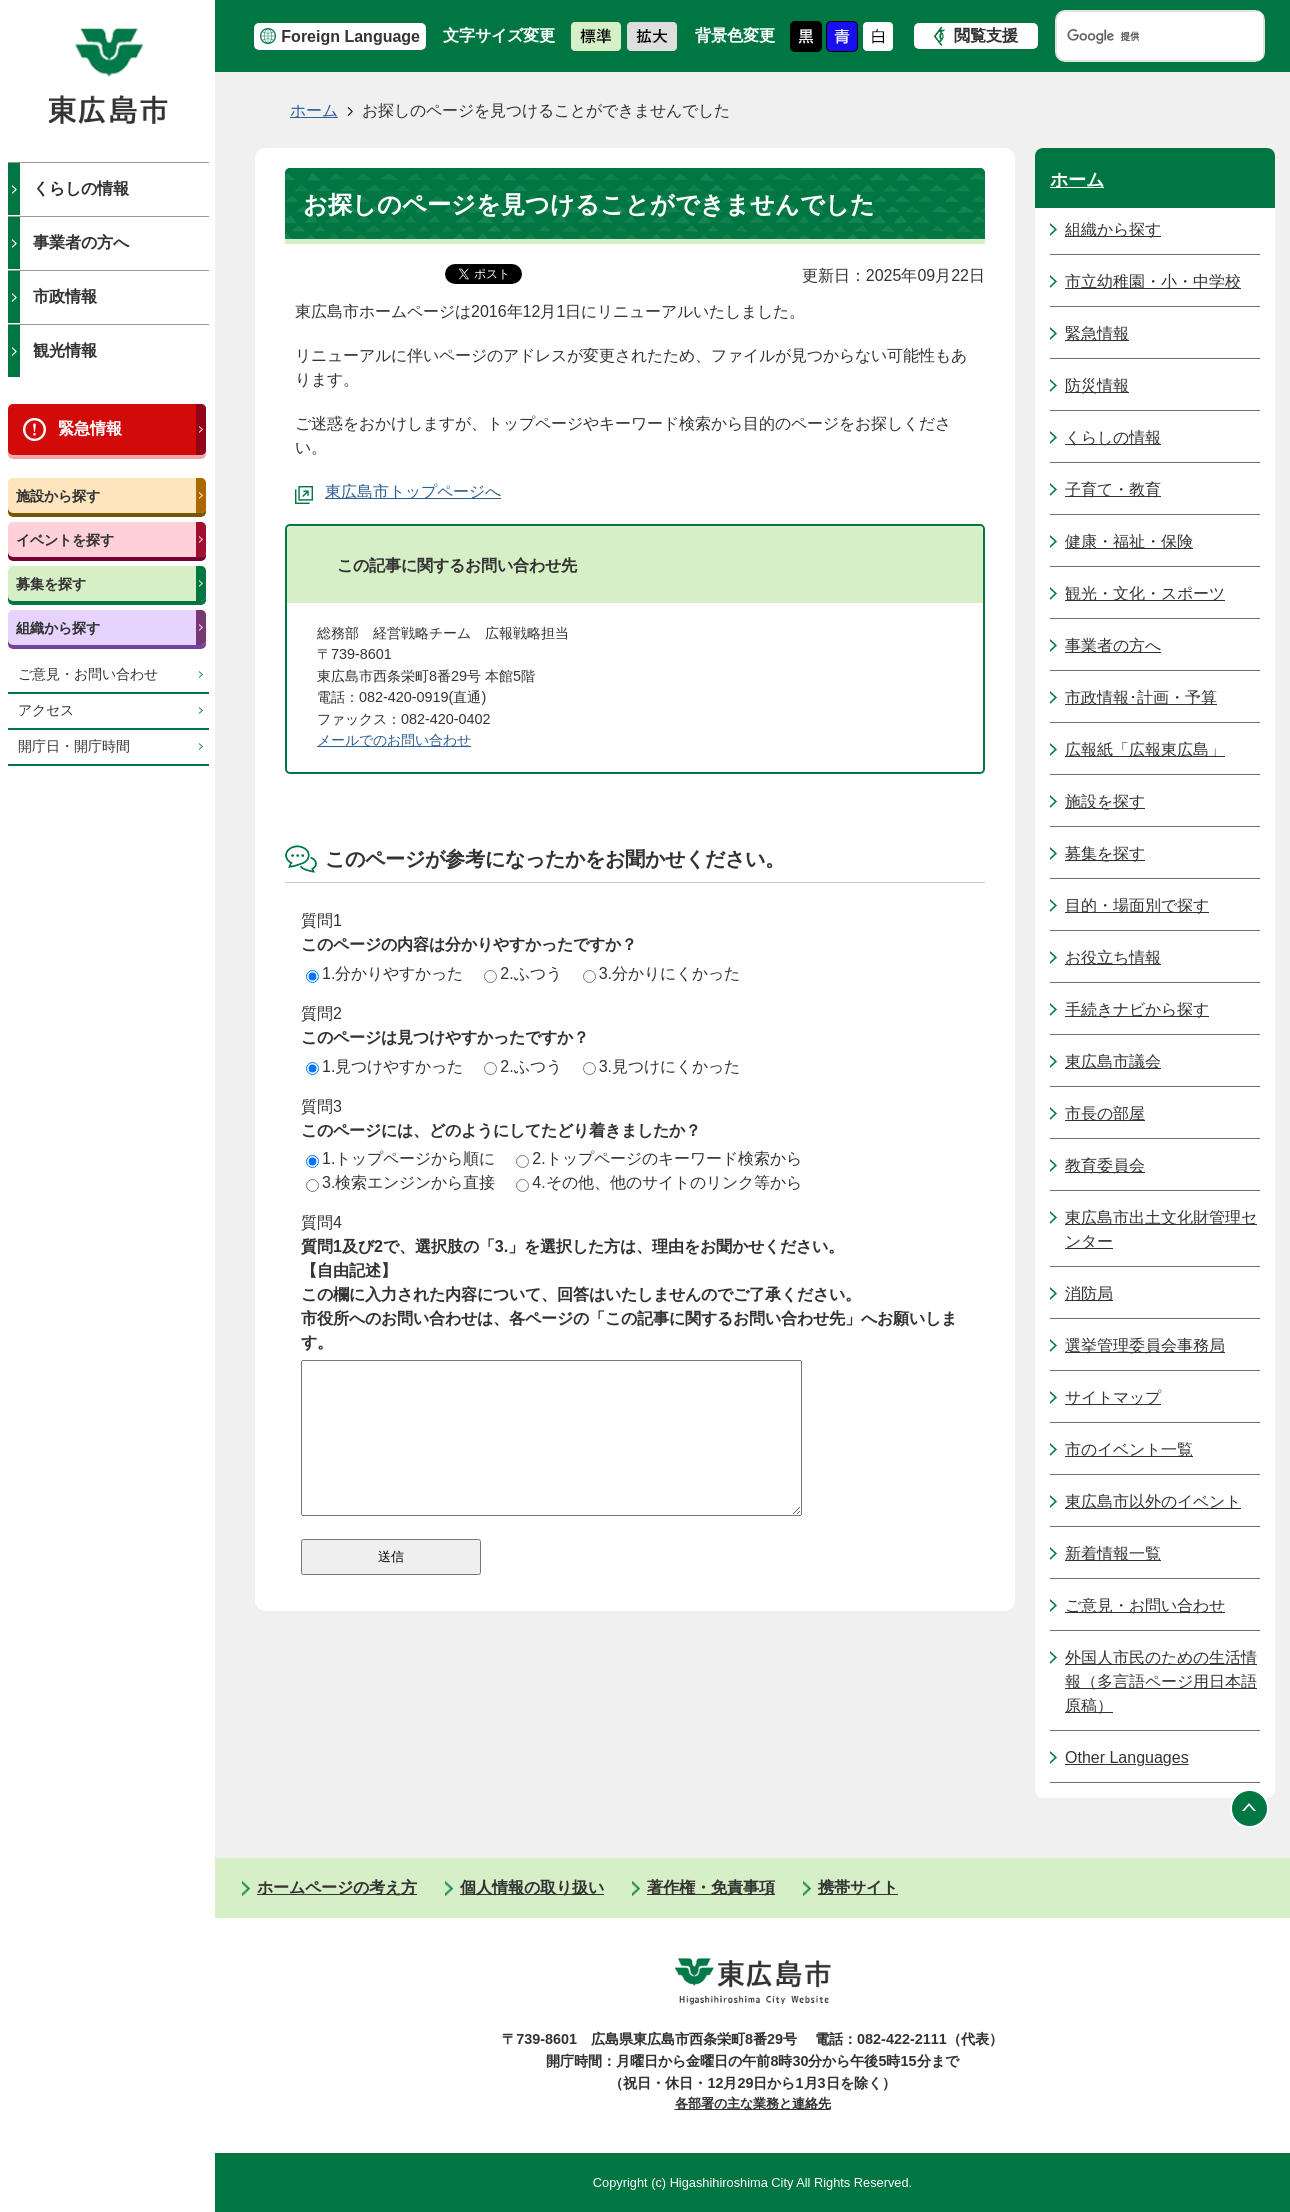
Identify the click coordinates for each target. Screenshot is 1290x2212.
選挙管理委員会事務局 (1145, 1345)
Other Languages (1127, 1757)
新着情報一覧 (1113, 1553)
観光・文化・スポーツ (1145, 593)
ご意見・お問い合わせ (88, 674)
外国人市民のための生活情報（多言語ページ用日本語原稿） (1161, 1681)
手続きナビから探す (1137, 1009)
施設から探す (58, 496)
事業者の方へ (81, 242)
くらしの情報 (81, 188)
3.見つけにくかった (661, 1066)
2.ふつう (522, 973)
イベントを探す (65, 540)
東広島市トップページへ (413, 491)
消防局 (1089, 1293)
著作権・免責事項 (711, 1887)
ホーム (314, 110)
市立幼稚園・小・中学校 (1153, 281)
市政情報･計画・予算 (1141, 697)
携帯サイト (858, 1887)
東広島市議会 (1113, 1061)
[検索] (1141, 36)
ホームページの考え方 (337, 1887)
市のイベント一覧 (1129, 1449)
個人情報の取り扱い (532, 1887)
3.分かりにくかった (661, 973)
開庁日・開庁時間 (74, 746)
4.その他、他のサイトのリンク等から (658, 1182)
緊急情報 (90, 428)
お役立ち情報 (1113, 957)
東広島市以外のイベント (1153, 1501)
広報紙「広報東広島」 (1145, 749)
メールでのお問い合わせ (394, 740)
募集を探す (51, 584)
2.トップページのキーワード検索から (658, 1158)
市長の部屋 (1105, 1113)
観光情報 (65, 350)
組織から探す (58, 628)
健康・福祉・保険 (1129, 541)
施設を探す (1105, 801)
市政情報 (65, 296)
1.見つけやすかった (384, 1066)
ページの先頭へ (1250, 1808)
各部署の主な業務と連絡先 (753, 2103)
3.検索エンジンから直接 (400, 1182)
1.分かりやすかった (384, 973)
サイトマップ (1113, 1397)
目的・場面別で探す (1137, 905)
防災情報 (1097, 385)
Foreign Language (350, 36)
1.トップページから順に (400, 1158)
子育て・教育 (1113, 489)
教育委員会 (1105, 1165)
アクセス (46, 710)
